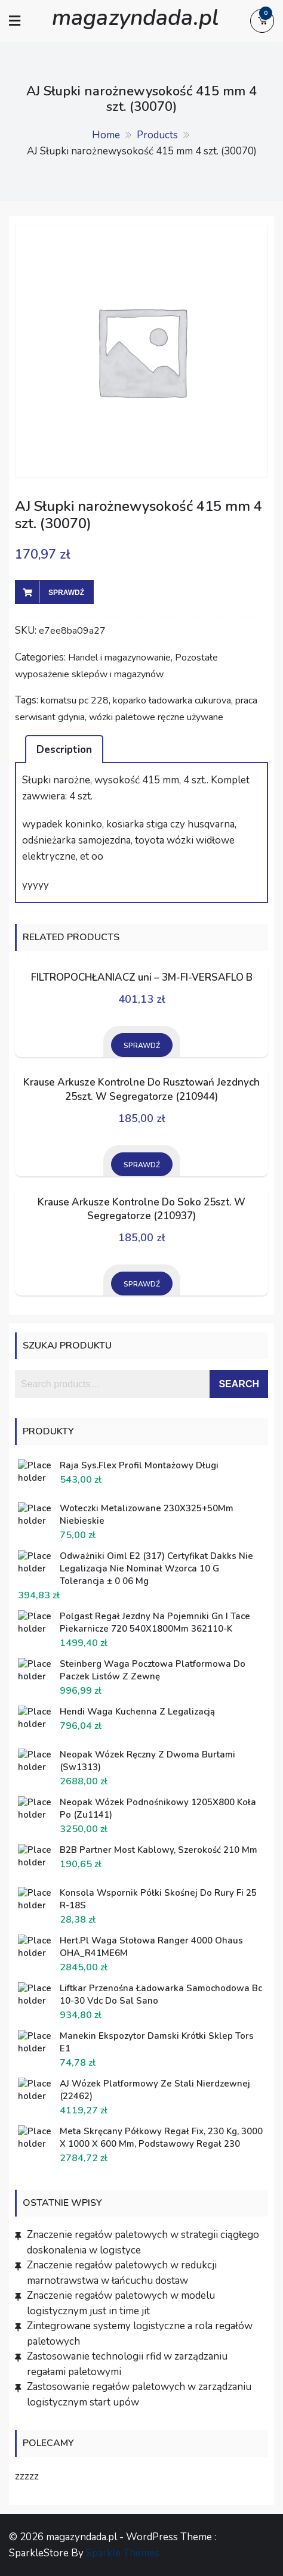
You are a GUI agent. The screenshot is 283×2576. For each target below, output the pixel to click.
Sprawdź (66, 592)
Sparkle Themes (122, 2553)
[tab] (64, 748)
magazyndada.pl (135, 17)
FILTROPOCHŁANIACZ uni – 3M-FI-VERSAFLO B (142, 977)
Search (239, 1384)
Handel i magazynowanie (119, 657)
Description (64, 750)
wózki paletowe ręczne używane (156, 717)
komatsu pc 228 (75, 700)
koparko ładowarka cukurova (172, 700)
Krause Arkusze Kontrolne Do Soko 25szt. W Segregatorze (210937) (141, 1209)
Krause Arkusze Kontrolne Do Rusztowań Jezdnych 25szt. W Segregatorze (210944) (141, 1089)
